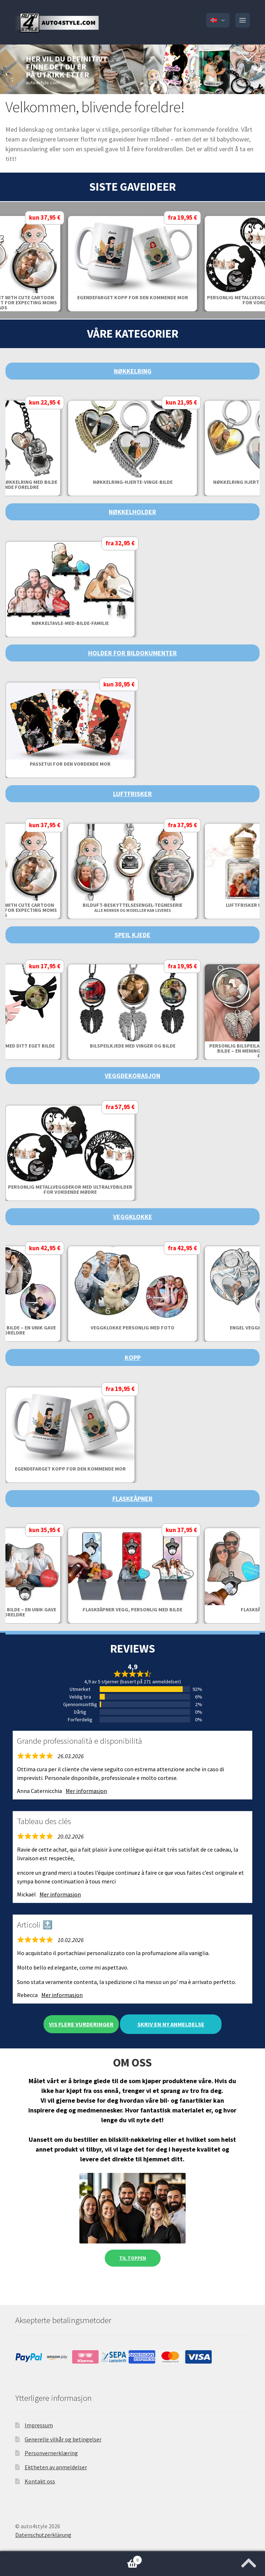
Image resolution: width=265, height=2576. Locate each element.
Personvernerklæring (51, 2453)
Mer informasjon (86, 1790)
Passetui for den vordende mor (70, 764)
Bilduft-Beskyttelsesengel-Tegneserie (132, 907)
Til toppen (132, 2258)
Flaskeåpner (132, 1498)
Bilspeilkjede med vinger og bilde (132, 1045)
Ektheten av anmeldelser (56, 2467)
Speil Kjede (132, 935)
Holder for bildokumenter (132, 653)
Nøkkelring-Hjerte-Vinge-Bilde (133, 482)
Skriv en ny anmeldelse (170, 2024)
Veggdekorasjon (132, 1075)
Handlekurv (71, 2558)
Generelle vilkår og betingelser (63, 2439)
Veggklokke (132, 1217)
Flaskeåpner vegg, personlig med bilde (132, 1609)
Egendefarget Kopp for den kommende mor (132, 297)
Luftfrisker (132, 794)
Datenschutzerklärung (43, 2534)
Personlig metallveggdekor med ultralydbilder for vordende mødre (70, 1189)
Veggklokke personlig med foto (132, 1327)
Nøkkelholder (132, 512)
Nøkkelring (133, 371)
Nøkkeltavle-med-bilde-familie (70, 623)
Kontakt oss (40, 2481)
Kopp (133, 1357)
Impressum (39, 2425)
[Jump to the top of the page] (248, 2560)
